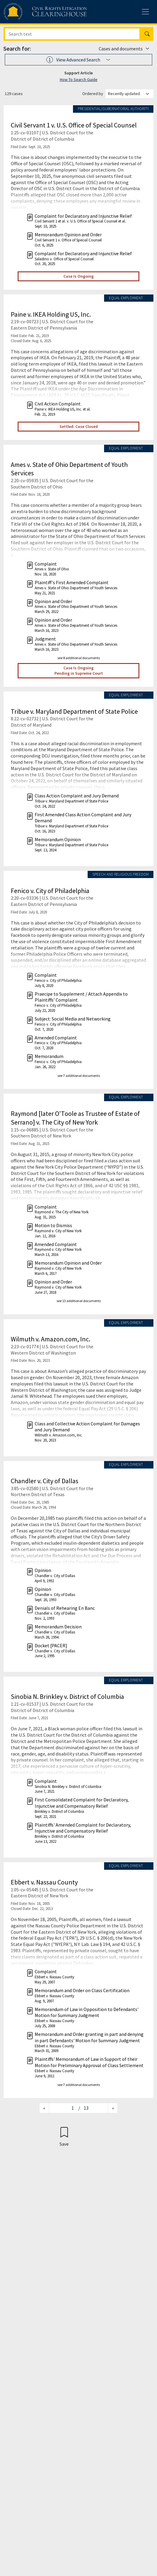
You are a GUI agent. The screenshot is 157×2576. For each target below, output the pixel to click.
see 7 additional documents (78, 1075)
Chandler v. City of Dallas (44, 1481)
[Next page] (113, 2108)
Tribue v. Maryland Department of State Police (74, 711)
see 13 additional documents (79, 1300)
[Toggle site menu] (145, 11)
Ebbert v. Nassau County (44, 1882)
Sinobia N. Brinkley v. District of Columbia (67, 1696)
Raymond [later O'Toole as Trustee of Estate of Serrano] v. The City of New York (75, 1117)
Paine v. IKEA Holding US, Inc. (51, 314)
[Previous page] (44, 2108)
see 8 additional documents (78, 658)
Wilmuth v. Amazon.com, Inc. (50, 1339)
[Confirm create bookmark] (64, 2136)
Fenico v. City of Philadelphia (50, 890)
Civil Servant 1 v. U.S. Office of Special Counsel (74, 125)
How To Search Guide (78, 79)
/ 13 (83, 2108)
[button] (78, 59)
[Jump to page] (64, 2108)
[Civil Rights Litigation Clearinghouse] (33, 11)
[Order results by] (129, 93)
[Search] (72, 34)
